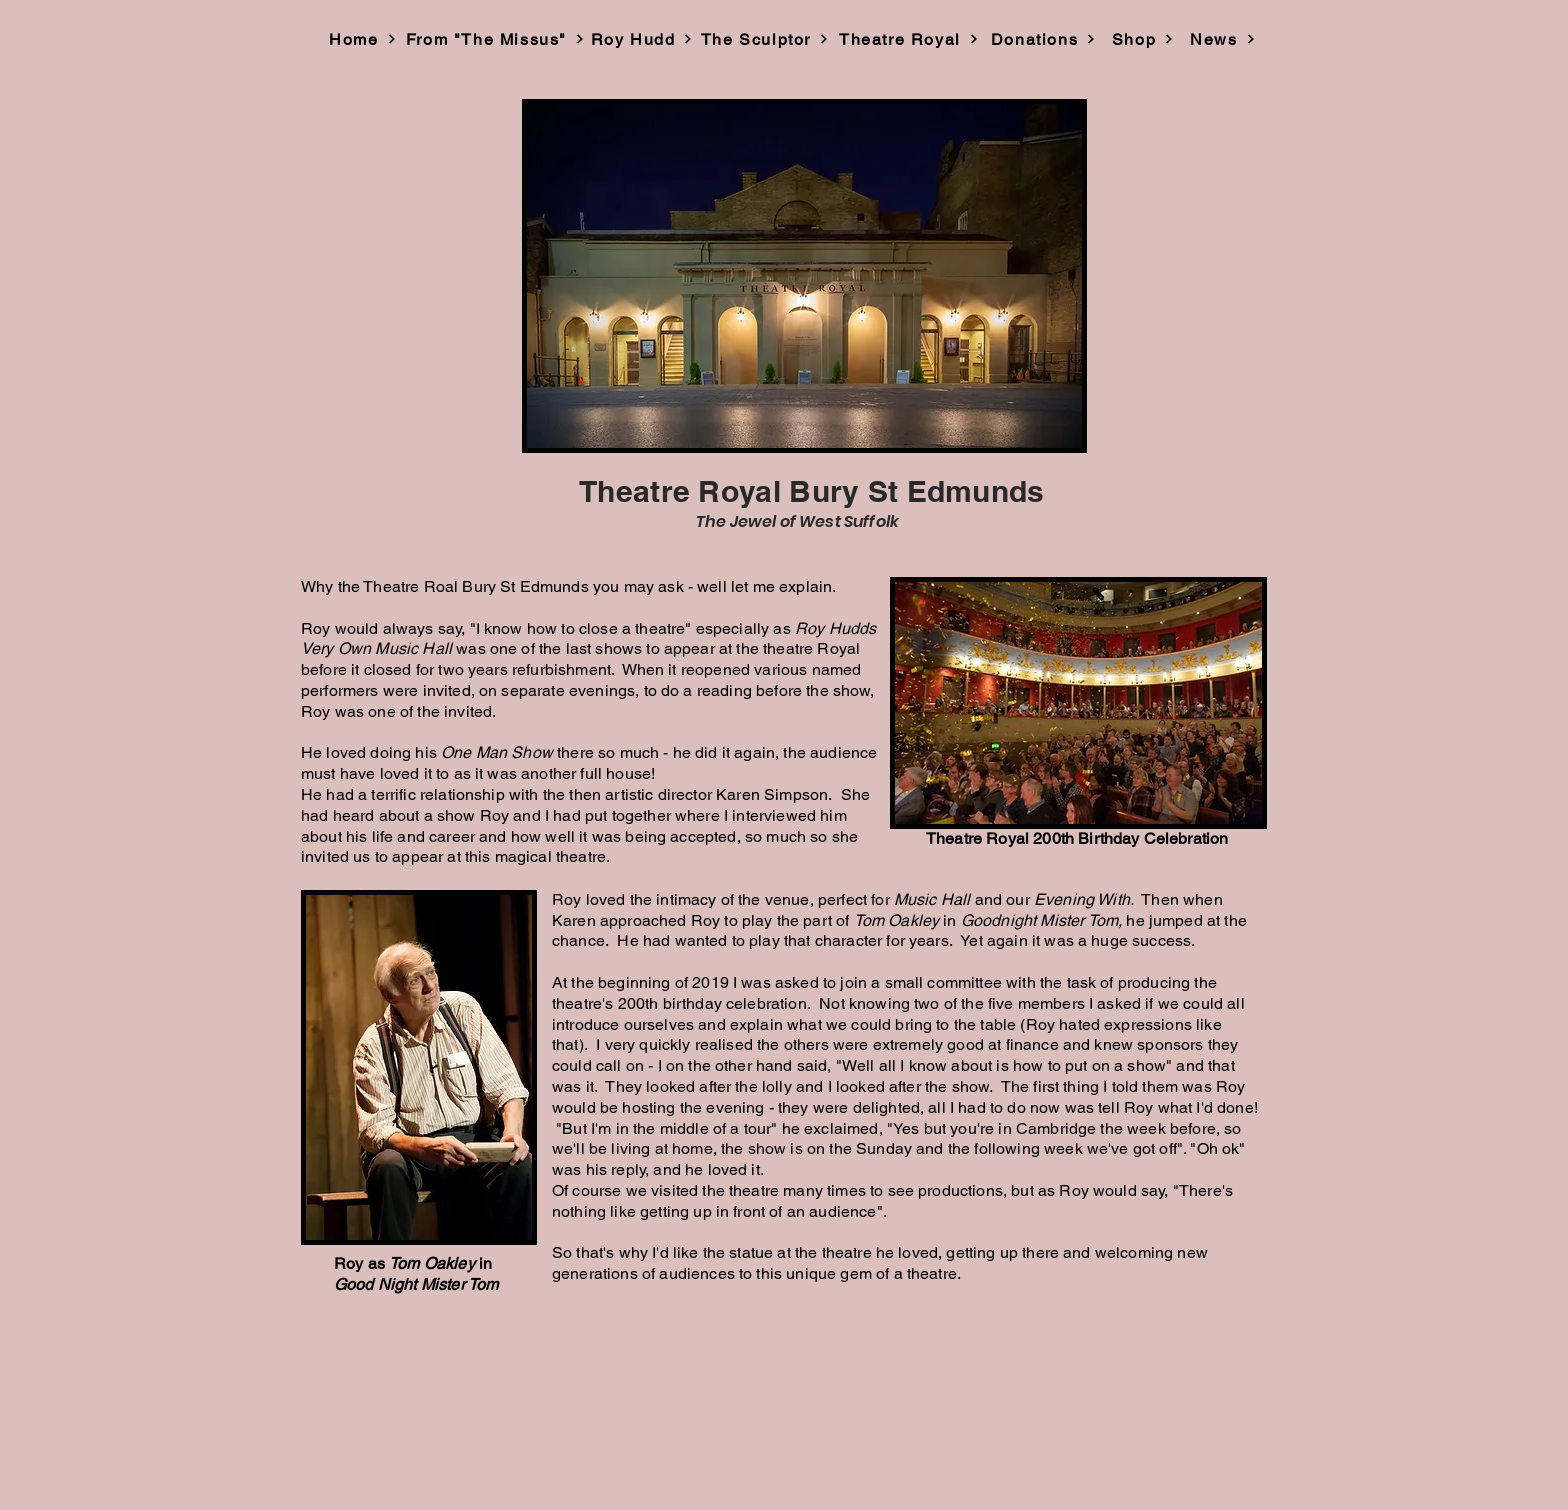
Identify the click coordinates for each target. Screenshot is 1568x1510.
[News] (1223, 39)
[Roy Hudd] (642, 39)
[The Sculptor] (765, 39)
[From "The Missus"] (495, 39)
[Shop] (1143, 39)
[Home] (363, 39)
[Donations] (1043, 39)
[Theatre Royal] (909, 39)
